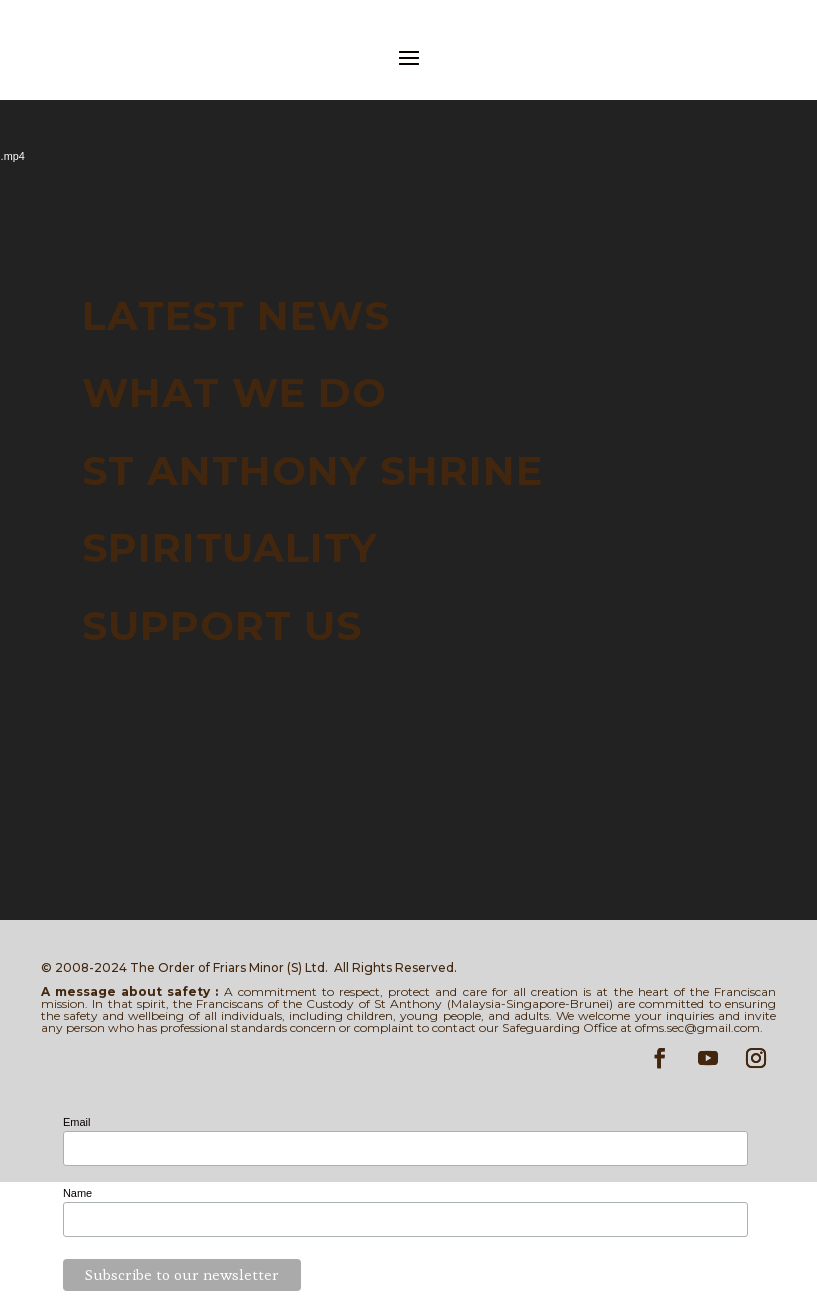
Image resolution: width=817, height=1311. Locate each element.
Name (77, 1193)
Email (77, 1122)
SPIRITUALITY (230, 547)
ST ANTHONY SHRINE (312, 469)
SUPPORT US (222, 624)
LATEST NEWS (236, 315)
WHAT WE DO (234, 392)
